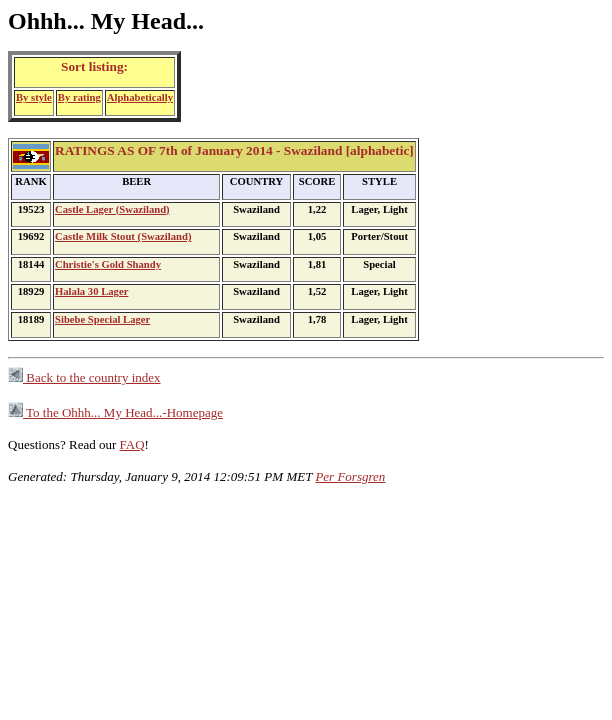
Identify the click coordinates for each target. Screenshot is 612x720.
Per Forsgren (350, 476)
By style (34, 97)
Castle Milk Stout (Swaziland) (123, 236)
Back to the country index (84, 377)
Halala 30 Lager (91, 291)
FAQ (132, 444)
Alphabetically (140, 97)
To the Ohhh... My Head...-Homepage (115, 412)
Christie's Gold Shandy (108, 264)
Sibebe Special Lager (102, 319)
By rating (79, 97)
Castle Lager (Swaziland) (112, 209)
